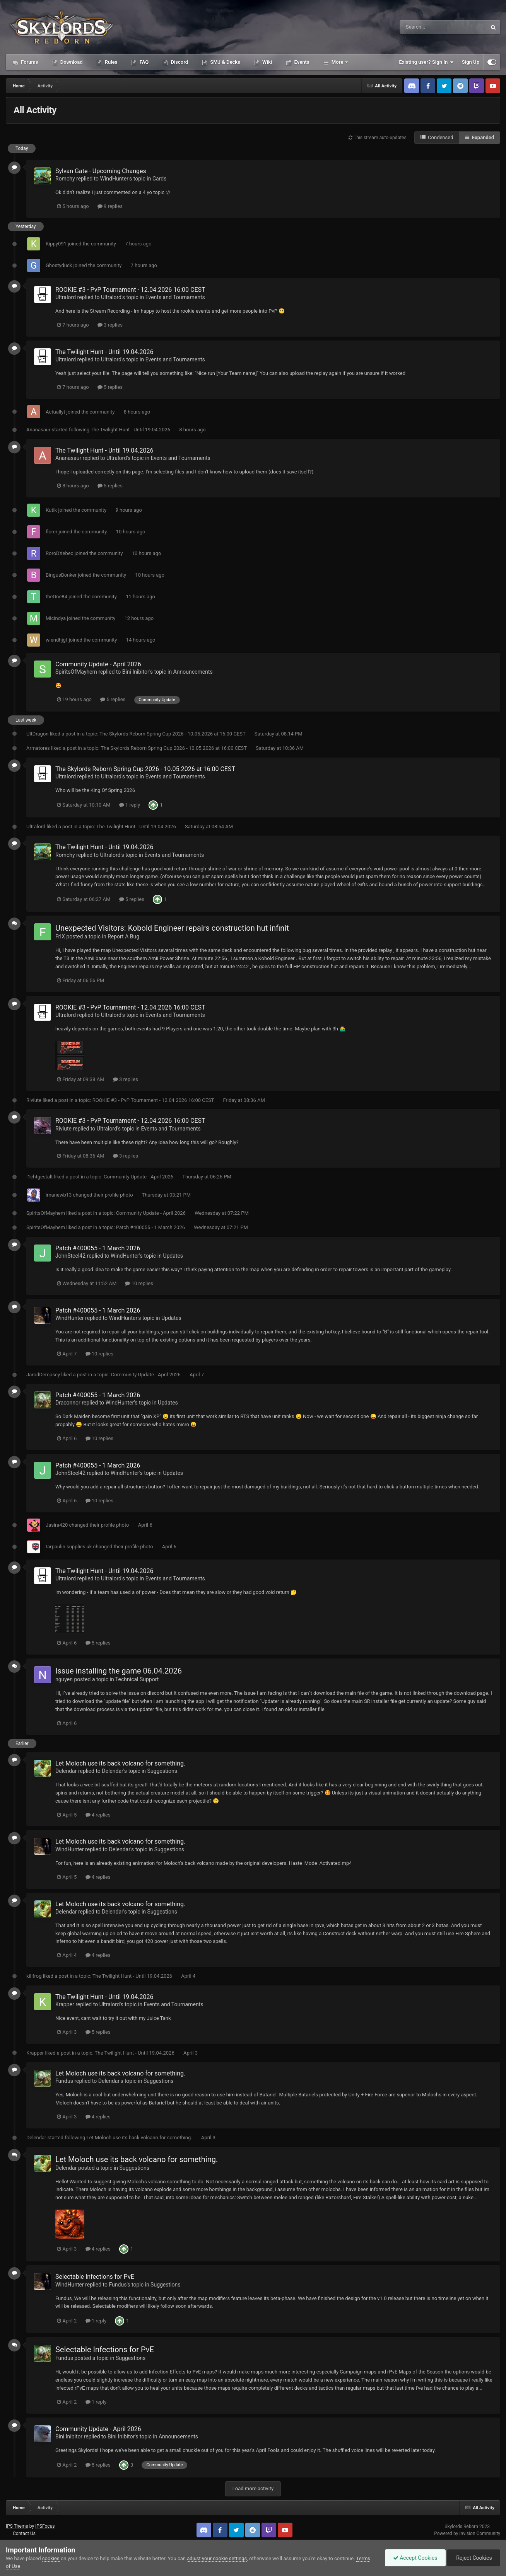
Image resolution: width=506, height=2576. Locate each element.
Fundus (64, 2081)
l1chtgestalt (39, 1177)
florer (51, 532)
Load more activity (253, 2488)
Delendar (66, 1771)
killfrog (34, 1976)
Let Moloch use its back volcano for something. (120, 1763)
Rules (110, 62)
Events (301, 62)
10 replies (139, 1283)
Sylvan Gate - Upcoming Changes (100, 171)
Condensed (437, 137)
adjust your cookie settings (217, 2558)
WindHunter (114, 178)
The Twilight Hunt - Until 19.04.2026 (104, 352)
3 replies (110, 325)
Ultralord (65, 297)
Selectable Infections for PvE (94, 2276)
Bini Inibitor (135, 672)
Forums (29, 62)
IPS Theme (17, 2526)
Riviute (33, 1100)
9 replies (110, 206)
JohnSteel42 (70, 1256)
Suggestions (162, 1771)
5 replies (110, 387)
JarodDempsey (43, 1374)
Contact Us (24, 2533)
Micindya (56, 618)
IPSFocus (45, 2526)
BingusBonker (61, 575)
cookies (51, 2558)
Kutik (51, 510)
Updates (173, 1256)
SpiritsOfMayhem (76, 672)
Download (71, 62)
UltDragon (37, 734)
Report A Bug (123, 936)
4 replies (98, 1815)
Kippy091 (56, 244)
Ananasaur (38, 429)
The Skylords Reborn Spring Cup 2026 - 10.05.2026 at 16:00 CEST (173, 734)
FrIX (60, 936)
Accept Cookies (415, 2558)
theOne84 (56, 596)
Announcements (193, 672)
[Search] (424, 27)
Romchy (65, 178)
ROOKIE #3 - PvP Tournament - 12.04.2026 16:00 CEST (130, 289)
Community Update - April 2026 (98, 664)
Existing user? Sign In (426, 62)
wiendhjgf (56, 640)
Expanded (479, 137)
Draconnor (67, 1403)
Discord (178, 62)
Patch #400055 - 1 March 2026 (151, 1227)
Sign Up (470, 62)
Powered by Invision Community (467, 2533)
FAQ (143, 62)
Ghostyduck (59, 265)
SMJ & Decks (224, 62)
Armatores (38, 748)
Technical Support (137, 1679)
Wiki (266, 62)
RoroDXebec (59, 553)
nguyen (64, 1679)
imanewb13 (59, 1195)
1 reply (129, 805)
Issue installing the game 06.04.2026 (118, 1670)
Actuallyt (55, 412)
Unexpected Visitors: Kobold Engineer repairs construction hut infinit (172, 928)
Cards (159, 178)
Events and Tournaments (175, 297)
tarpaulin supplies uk (69, 1546)
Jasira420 (57, 1525)
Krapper (64, 2004)
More (337, 62)
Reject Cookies (473, 2558)
